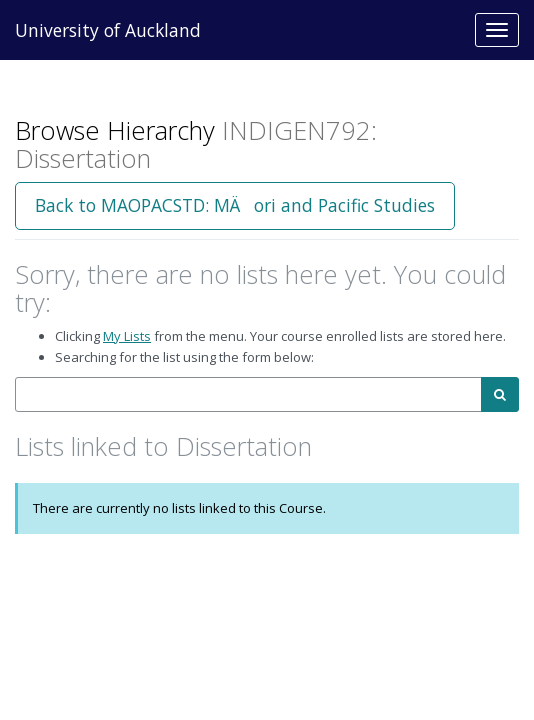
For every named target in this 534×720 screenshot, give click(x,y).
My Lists (127, 336)
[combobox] (248, 394)
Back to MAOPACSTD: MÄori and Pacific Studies (235, 205)
